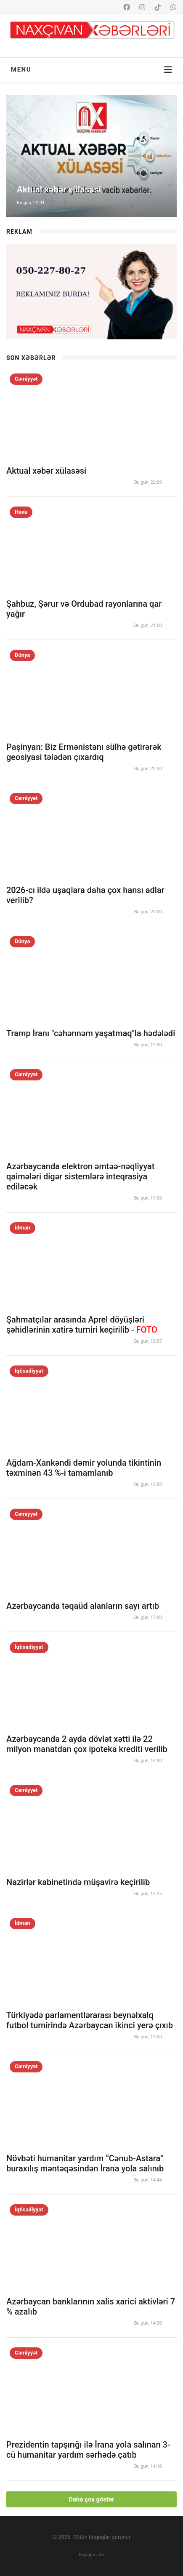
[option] (91, 155)
